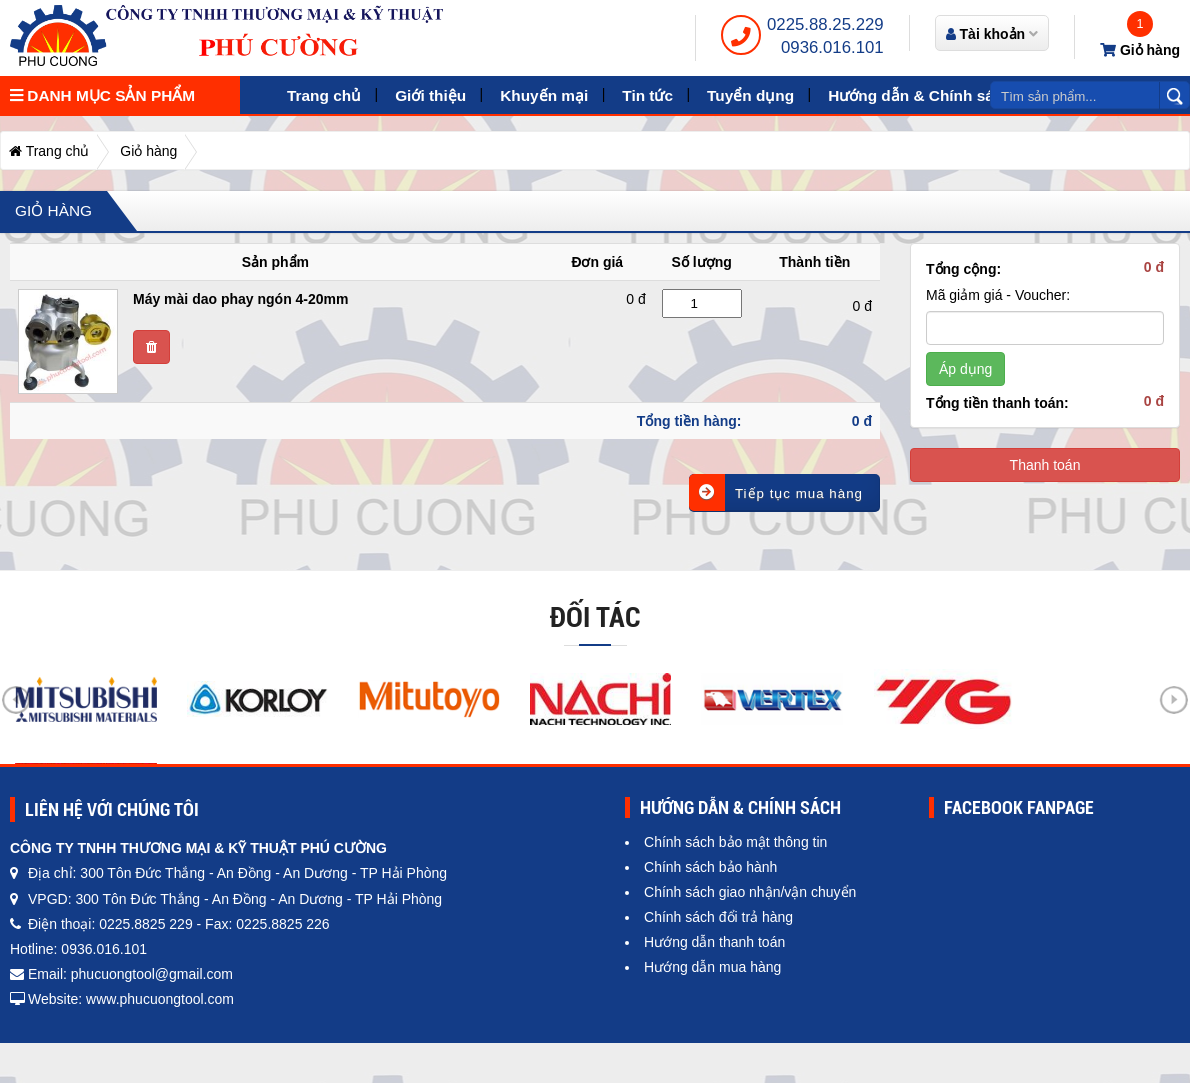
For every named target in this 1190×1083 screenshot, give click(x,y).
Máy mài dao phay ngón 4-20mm (241, 299)
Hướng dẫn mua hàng (712, 967)
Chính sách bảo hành (710, 867)
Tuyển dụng (750, 95)
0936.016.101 (832, 47)
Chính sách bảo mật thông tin (735, 842)
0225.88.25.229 (825, 24)
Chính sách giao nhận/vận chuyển (750, 892)
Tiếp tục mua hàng (776, 492)
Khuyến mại (544, 95)
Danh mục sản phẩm (102, 95)
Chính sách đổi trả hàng (718, 917)
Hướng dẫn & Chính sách (920, 95)
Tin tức (647, 95)
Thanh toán (1045, 465)
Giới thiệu (430, 95)
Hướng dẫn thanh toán (714, 942)
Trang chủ (324, 95)
